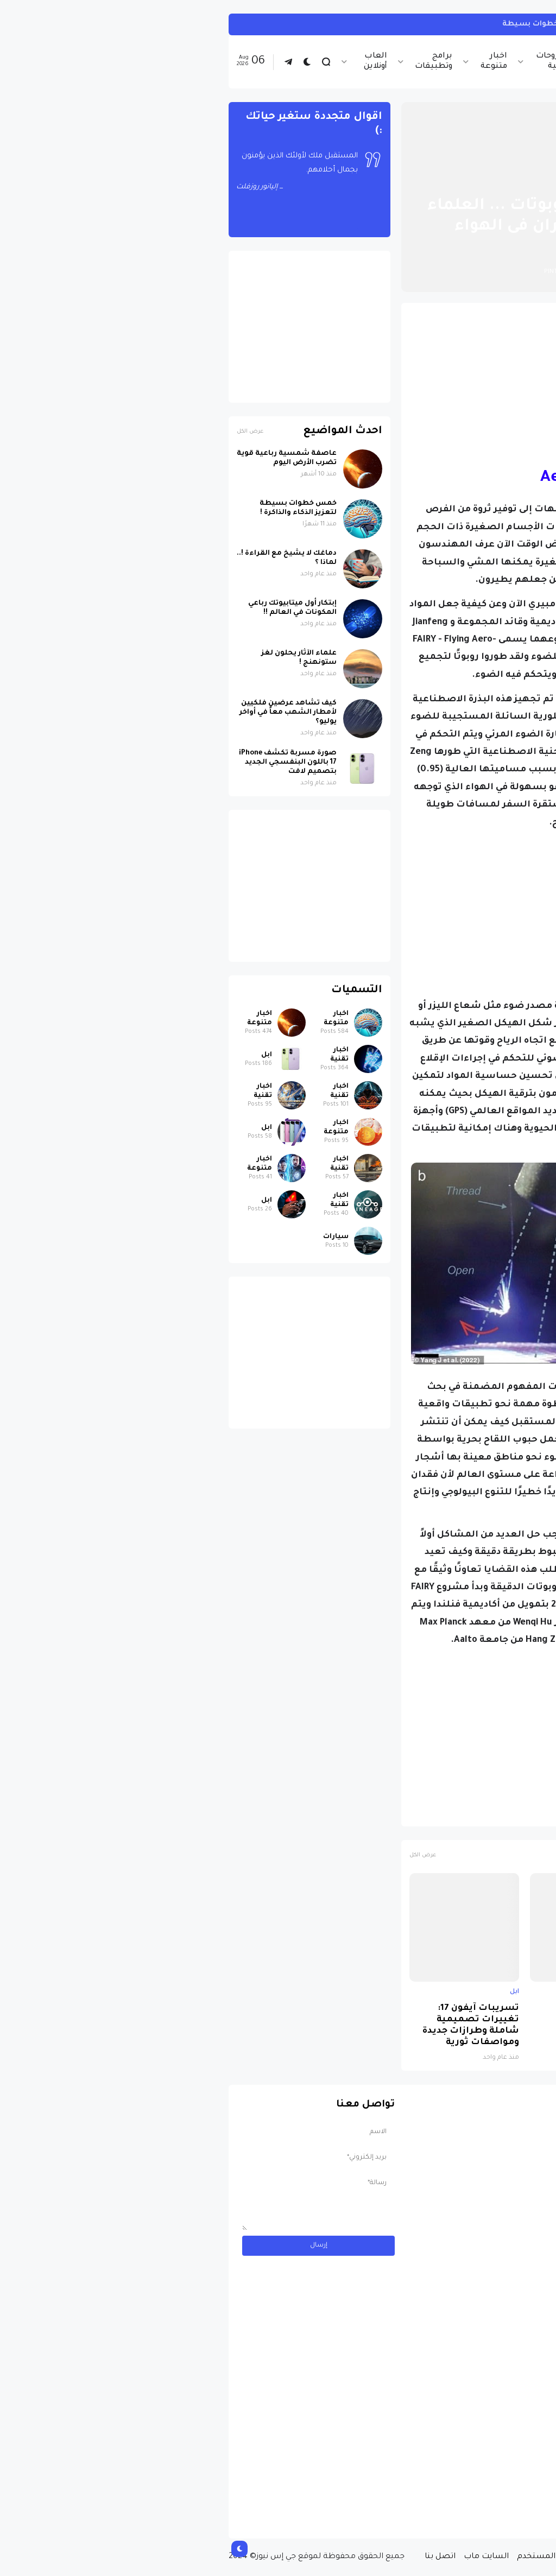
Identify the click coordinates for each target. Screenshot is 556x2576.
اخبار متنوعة (273, 61)
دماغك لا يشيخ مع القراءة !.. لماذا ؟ (66, 558)
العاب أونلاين (155, 61)
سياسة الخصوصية (406, 2557)
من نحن (463, 2557)
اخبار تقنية (442, 61)
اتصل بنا (219, 2557)
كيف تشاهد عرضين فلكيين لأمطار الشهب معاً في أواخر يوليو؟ (67, 713)
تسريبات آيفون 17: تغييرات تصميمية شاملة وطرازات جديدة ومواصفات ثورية (250, 2025)
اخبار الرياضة (389, 61)
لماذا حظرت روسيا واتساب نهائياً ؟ (378, 2014)
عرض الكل (202, 1855)
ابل (535, 1992)
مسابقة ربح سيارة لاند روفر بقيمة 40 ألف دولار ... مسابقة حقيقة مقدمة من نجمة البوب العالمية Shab (466, 2486)
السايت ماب (265, 2557)
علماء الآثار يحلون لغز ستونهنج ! (78, 658)
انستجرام (526, 24)
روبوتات (473, 1813)
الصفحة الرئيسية (501, 179)
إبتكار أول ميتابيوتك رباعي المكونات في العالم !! (72, 608)
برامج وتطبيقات (213, 61)
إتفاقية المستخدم (329, 2557)
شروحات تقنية (331, 61)
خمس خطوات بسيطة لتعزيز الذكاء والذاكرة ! (77, 508)
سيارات (115, 1237)
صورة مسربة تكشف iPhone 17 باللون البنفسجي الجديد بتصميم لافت (495, 2025)
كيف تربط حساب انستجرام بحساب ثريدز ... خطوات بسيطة (389, 24)
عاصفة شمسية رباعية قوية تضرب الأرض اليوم (66, 458)
